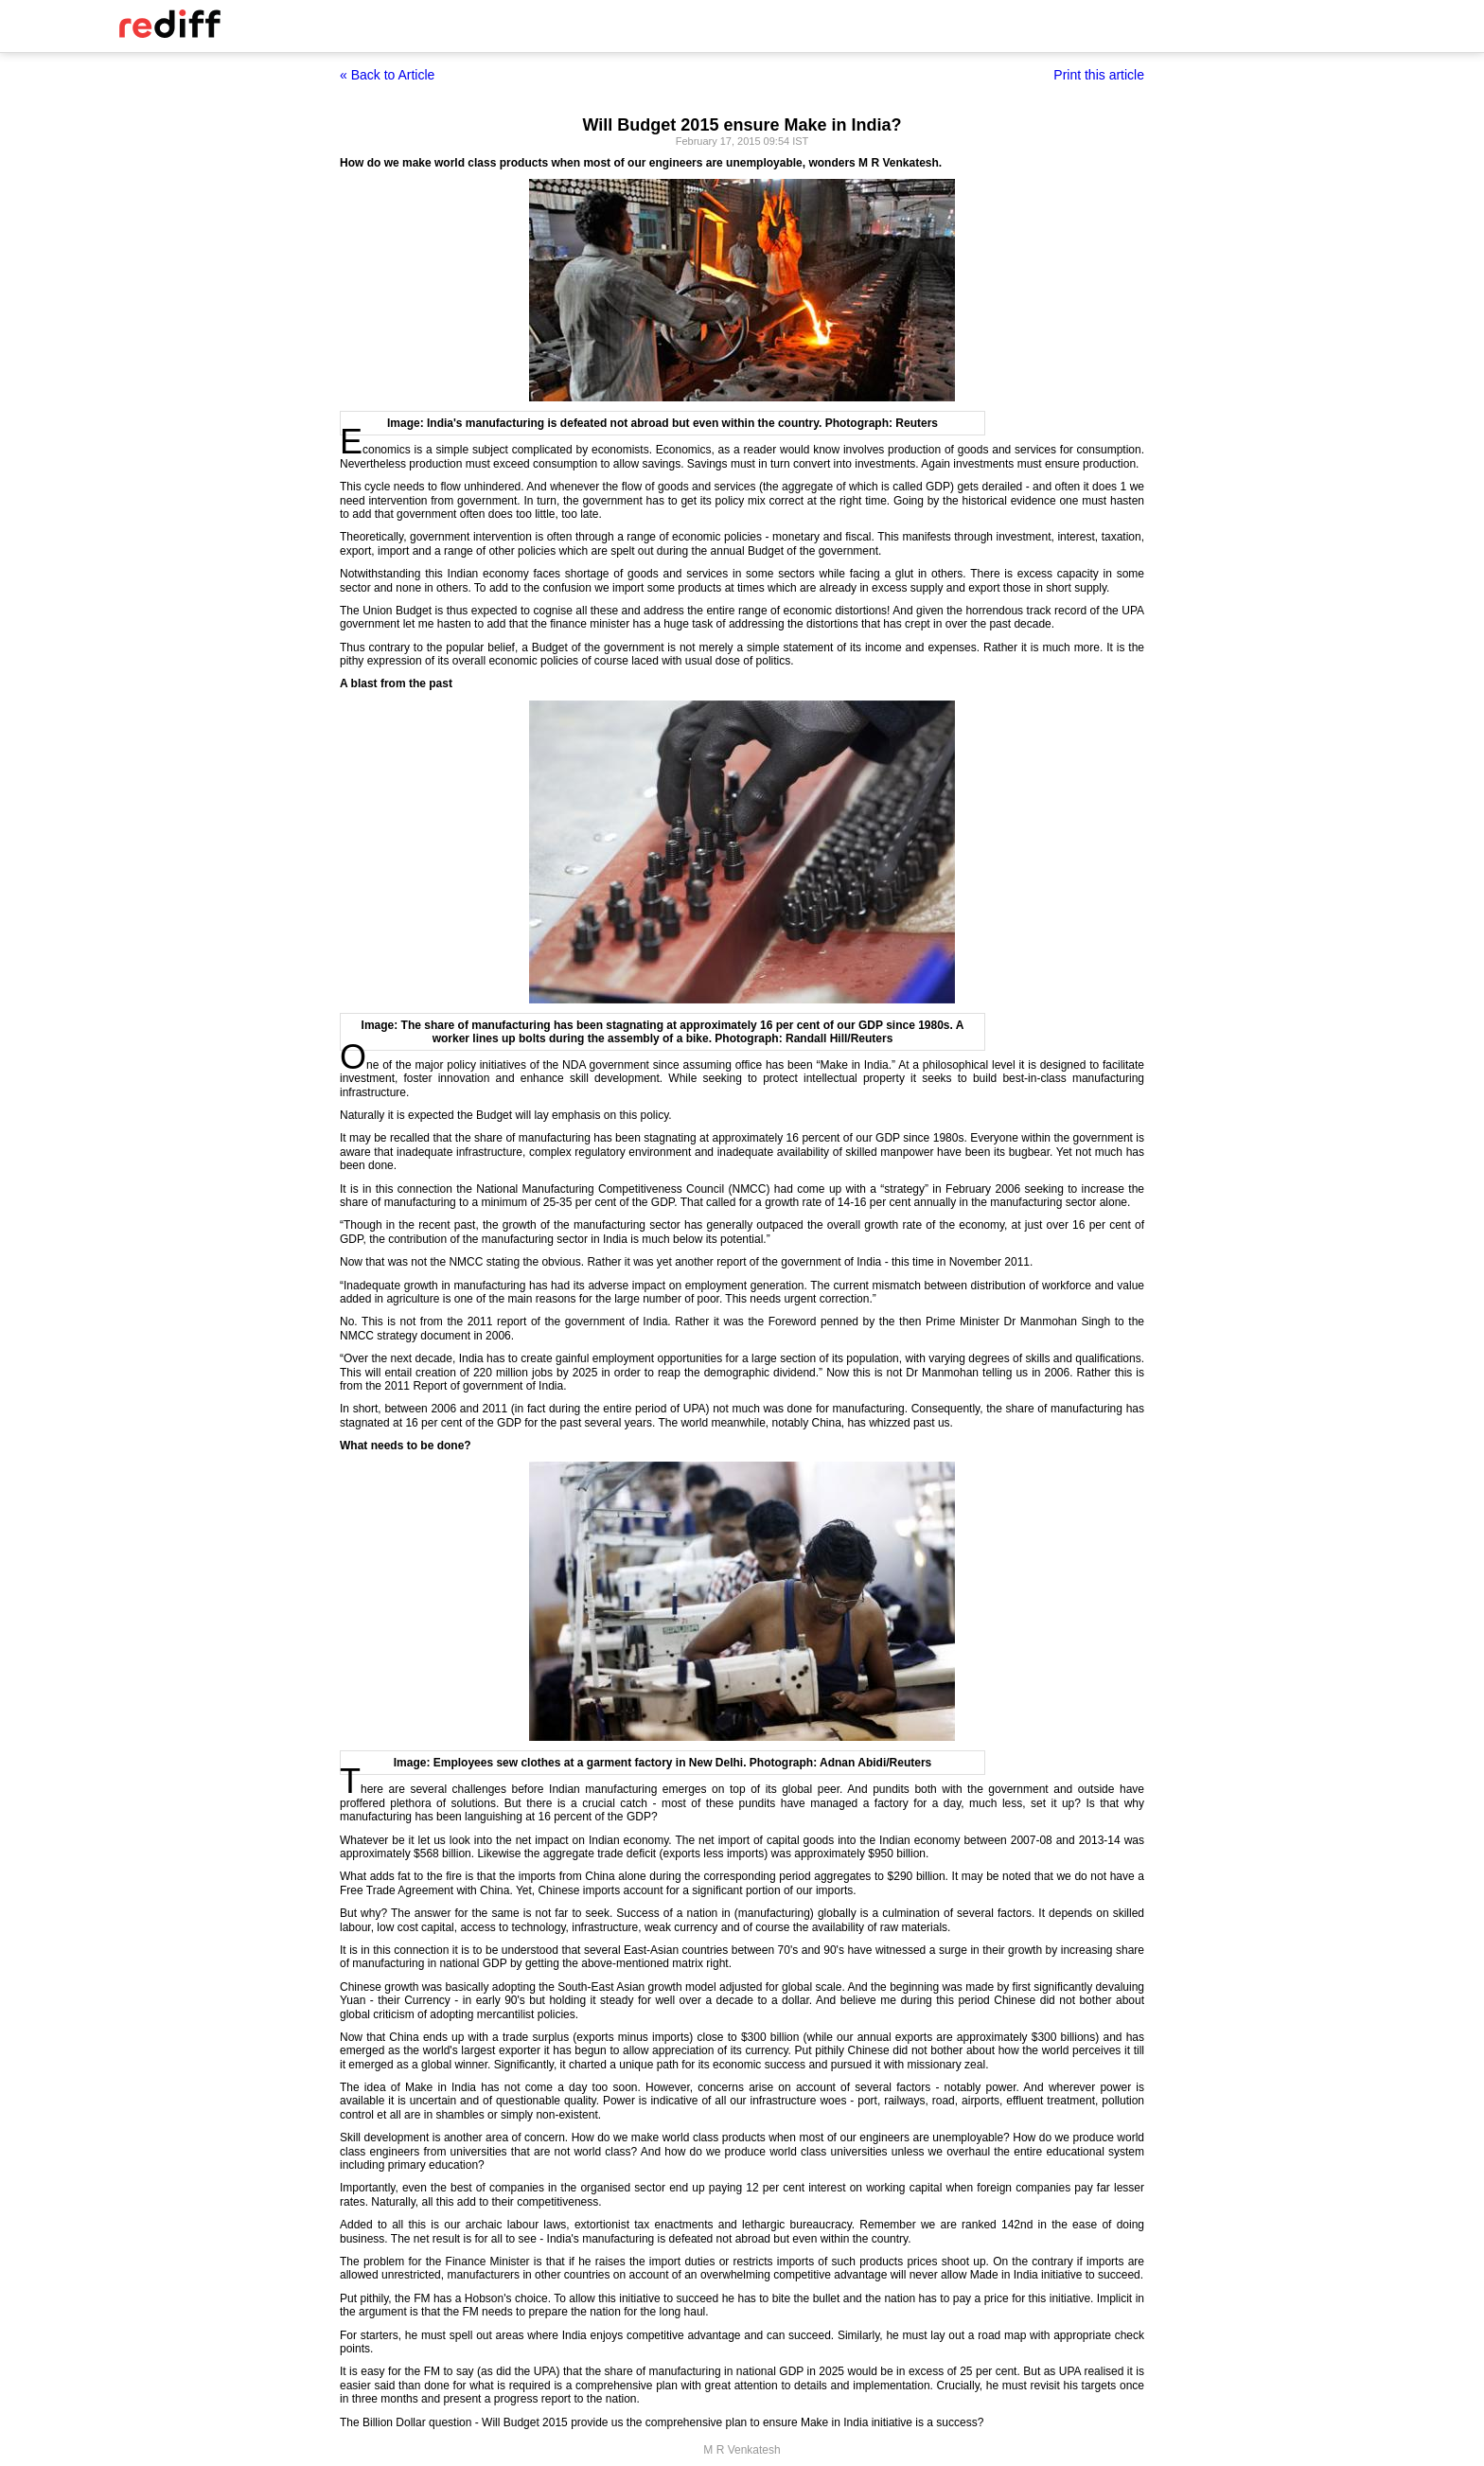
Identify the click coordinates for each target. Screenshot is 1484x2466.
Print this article (1098, 74)
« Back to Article (387, 74)
